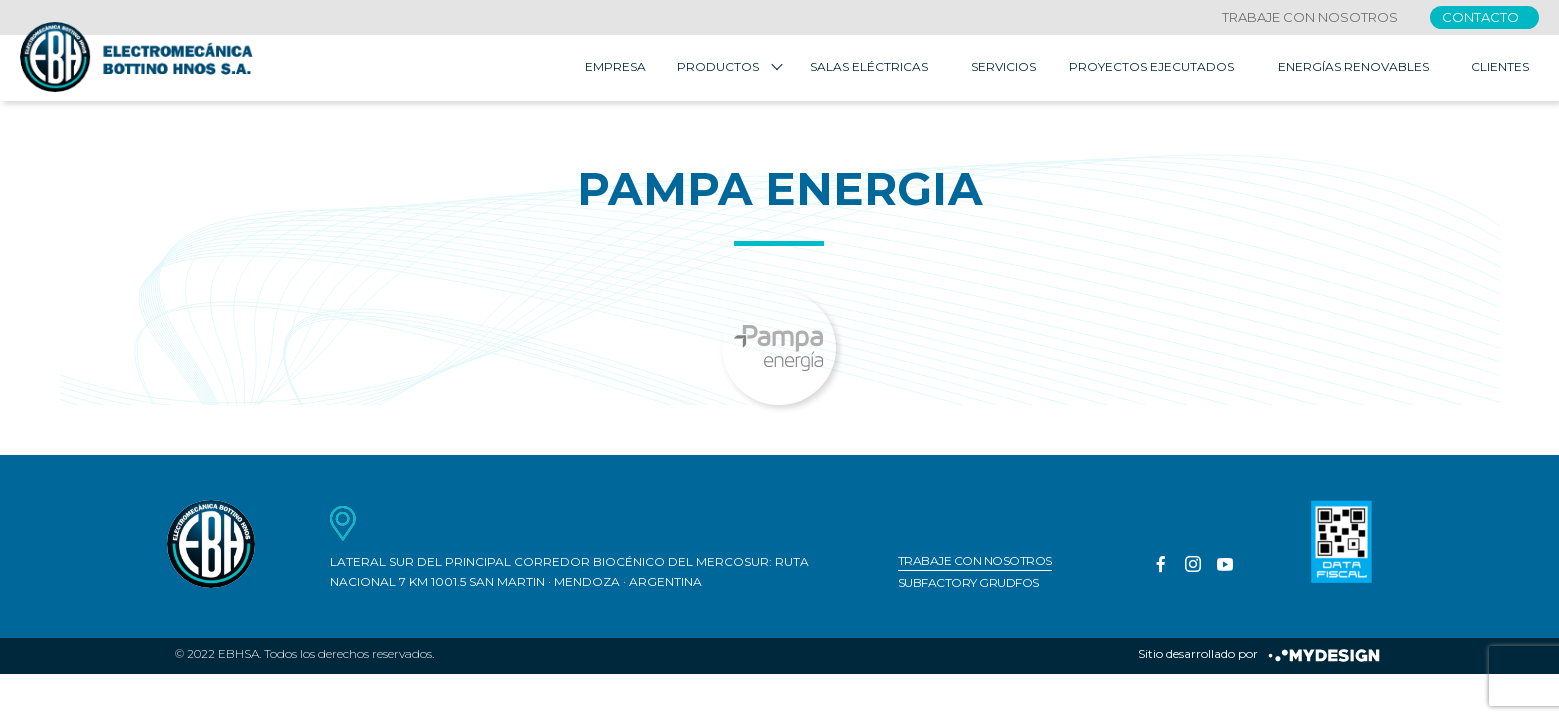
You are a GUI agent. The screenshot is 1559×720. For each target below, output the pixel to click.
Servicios (1003, 69)
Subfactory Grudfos (968, 586)
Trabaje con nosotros (1310, 17)
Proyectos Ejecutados (1151, 69)
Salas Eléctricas (869, 69)
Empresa (615, 69)
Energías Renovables (1353, 69)
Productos (718, 69)
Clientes (1500, 69)
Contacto (1480, 17)
